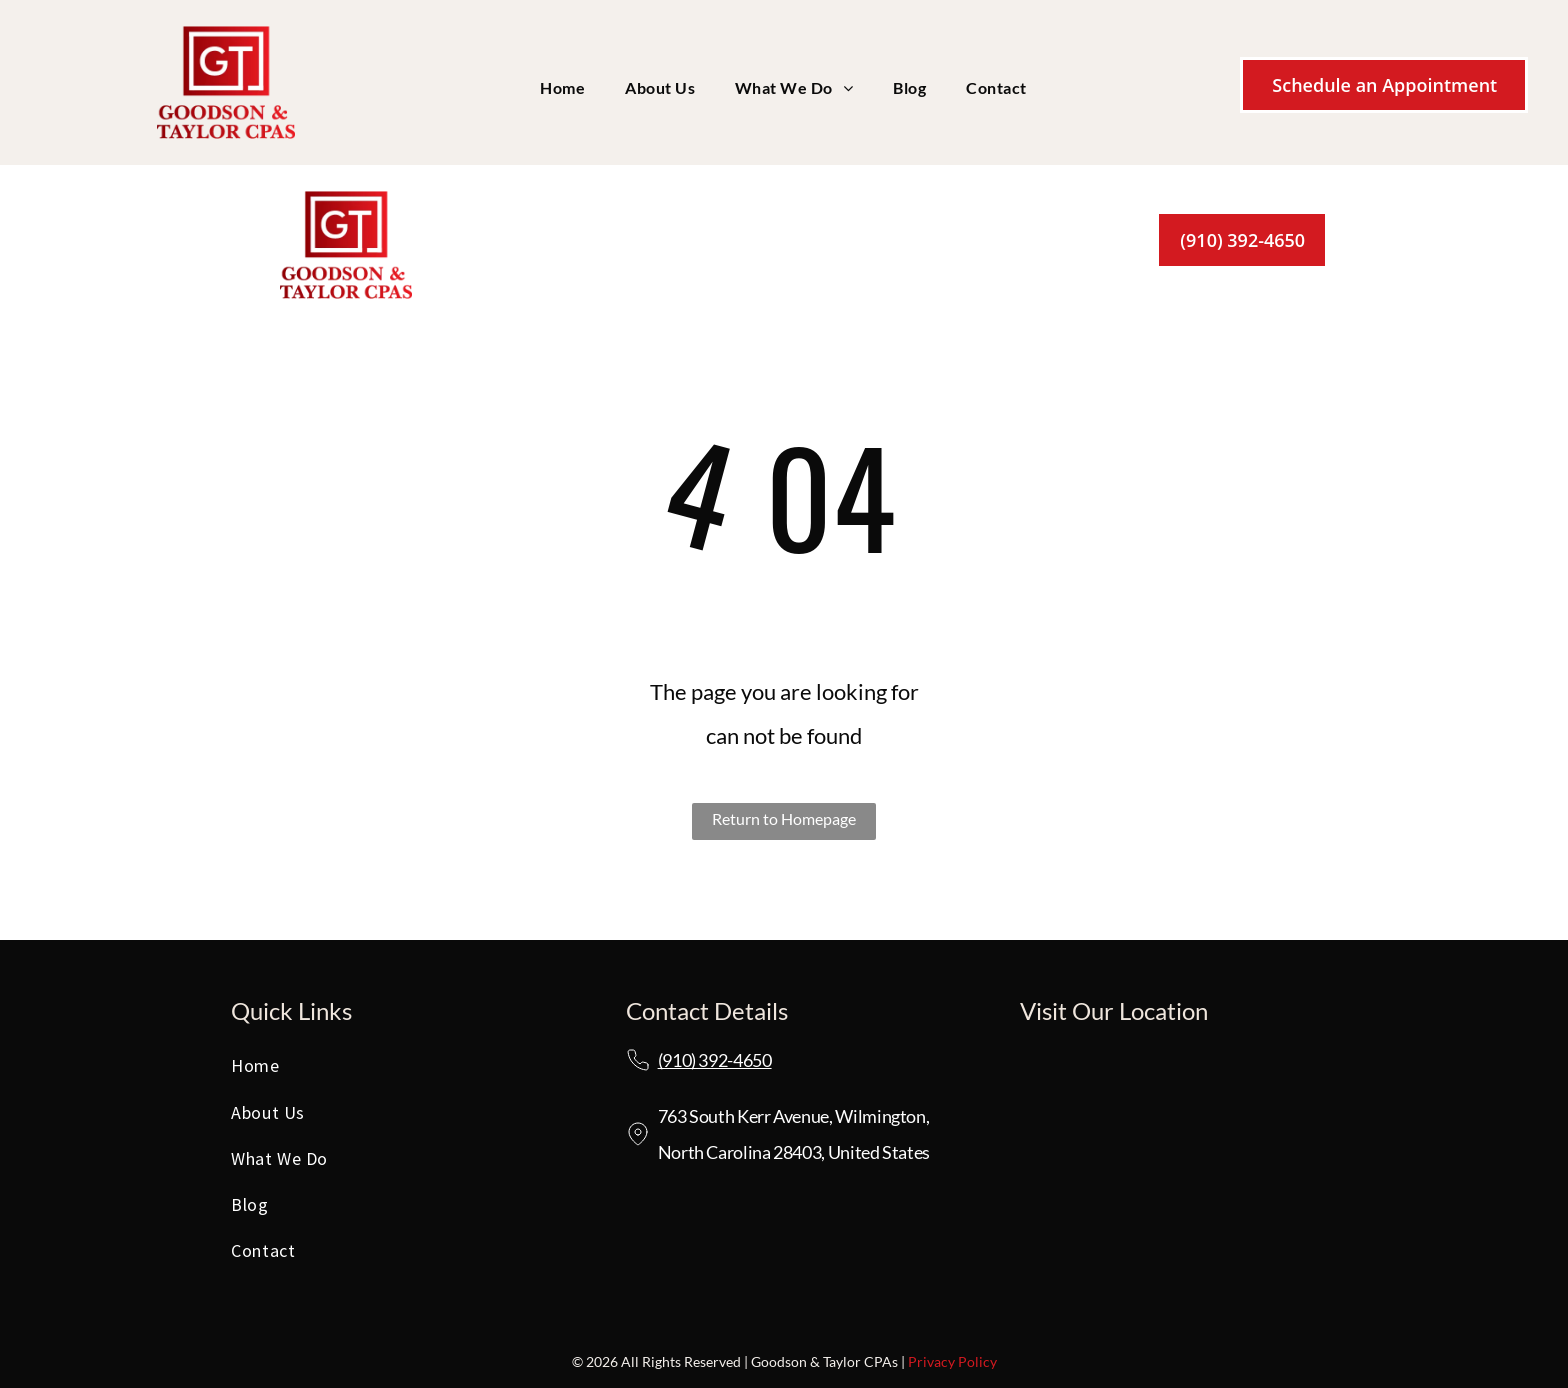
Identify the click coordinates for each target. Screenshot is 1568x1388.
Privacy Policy (952, 1361)
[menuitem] (562, 88)
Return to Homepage (784, 818)
